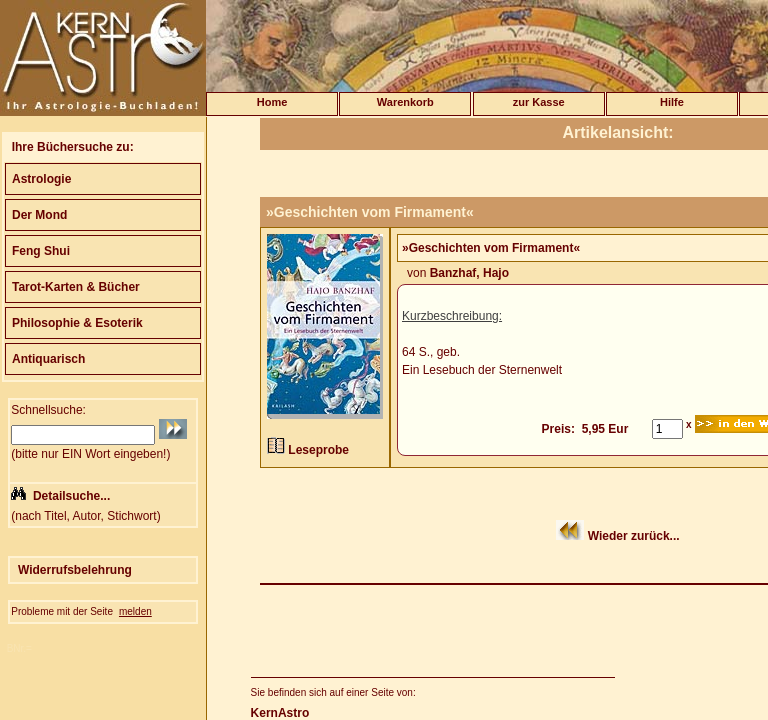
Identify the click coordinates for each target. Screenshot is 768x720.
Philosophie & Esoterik (77, 323)
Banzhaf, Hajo (469, 273)
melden (135, 611)
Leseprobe (318, 450)
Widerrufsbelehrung (75, 570)
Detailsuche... (71, 496)
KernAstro (280, 713)
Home (272, 102)
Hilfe (672, 102)
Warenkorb (405, 102)
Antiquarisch (48, 359)
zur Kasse (539, 102)
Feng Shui (41, 251)
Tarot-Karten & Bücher (76, 287)
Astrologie (41, 179)
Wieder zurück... (634, 536)
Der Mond (39, 215)
